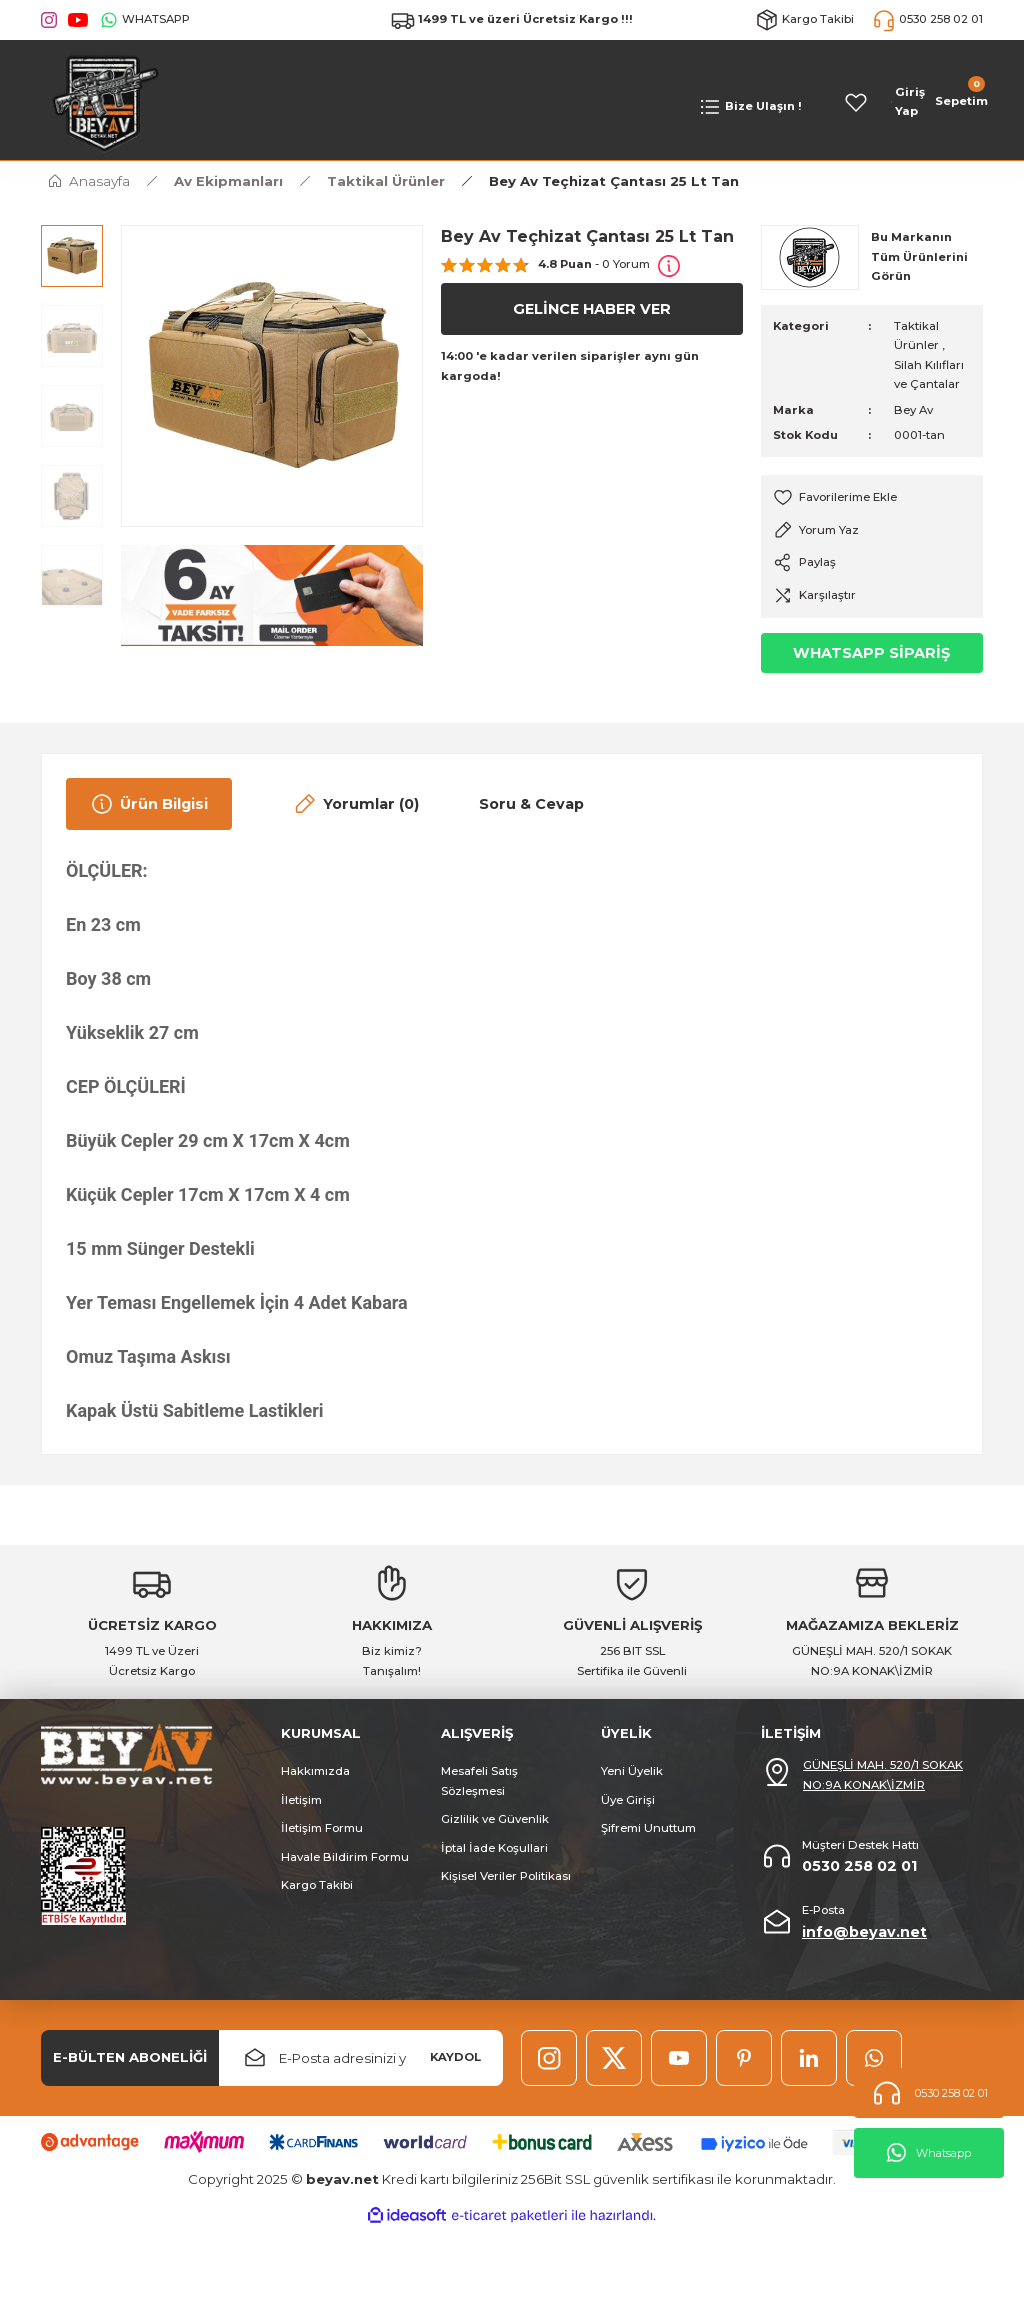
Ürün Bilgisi (149, 804)
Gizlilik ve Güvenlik (495, 1819)
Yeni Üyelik (632, 1771)
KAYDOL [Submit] (455, 2057)
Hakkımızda (315, 1771)
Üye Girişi (628, 1800)
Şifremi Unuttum (648, 1828)
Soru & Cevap (531, 804)
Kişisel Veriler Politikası (506, 1876)
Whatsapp (929, 2153)
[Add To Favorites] (872, 497)
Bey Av (913, 410)
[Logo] (101, 101)
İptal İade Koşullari (494, 1848)
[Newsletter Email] (361, 2058)
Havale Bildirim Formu (345, 1857)
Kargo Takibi (317, 1885)
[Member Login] (908, 102)
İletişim (301, 1800)
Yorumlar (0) (355, 804)
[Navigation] (749, 107)
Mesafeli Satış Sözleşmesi (479, 1780)
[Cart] (960, 102)
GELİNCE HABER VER (592, 309)
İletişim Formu (322, 1828)
